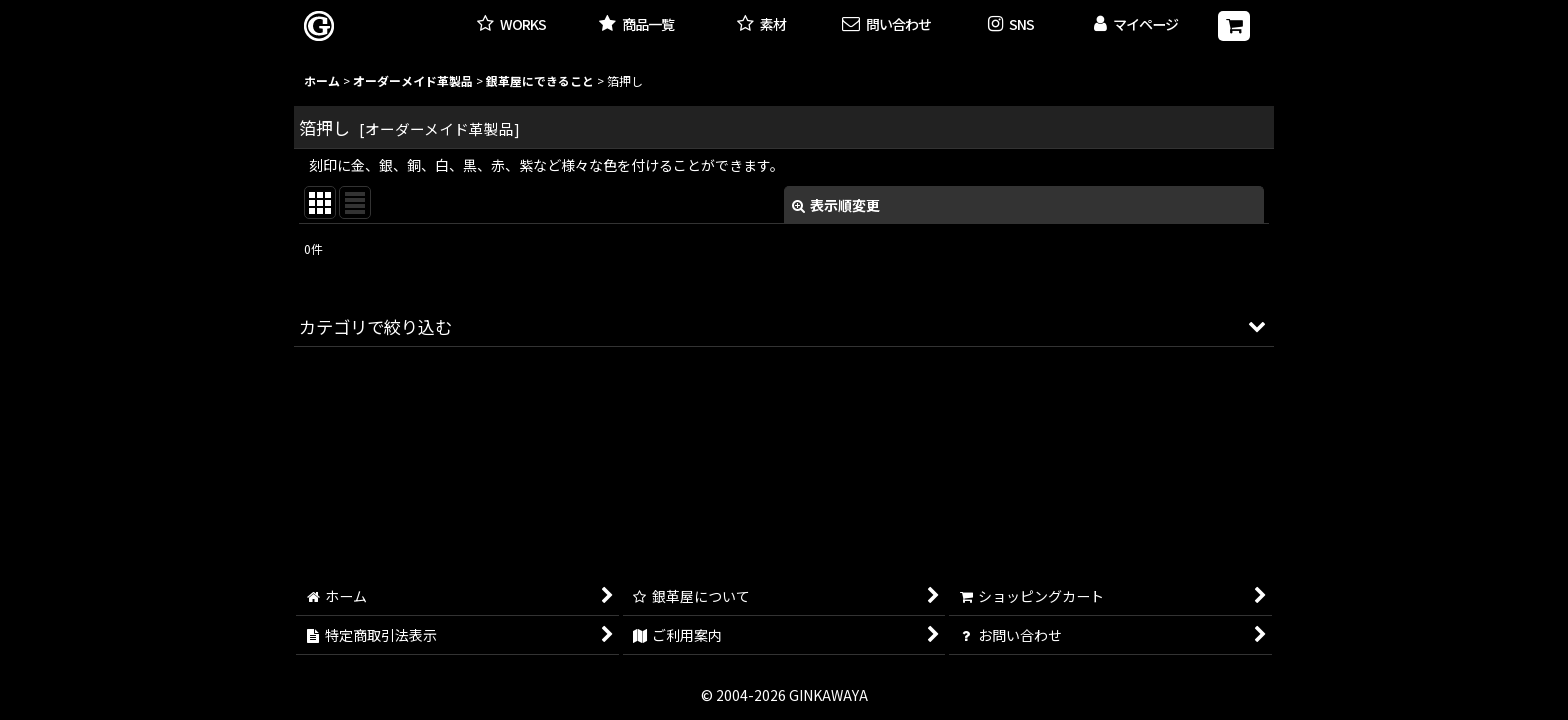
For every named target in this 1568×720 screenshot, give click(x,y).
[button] (1011, 25)
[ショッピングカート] (1234, 26)
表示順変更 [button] (836, 205)
